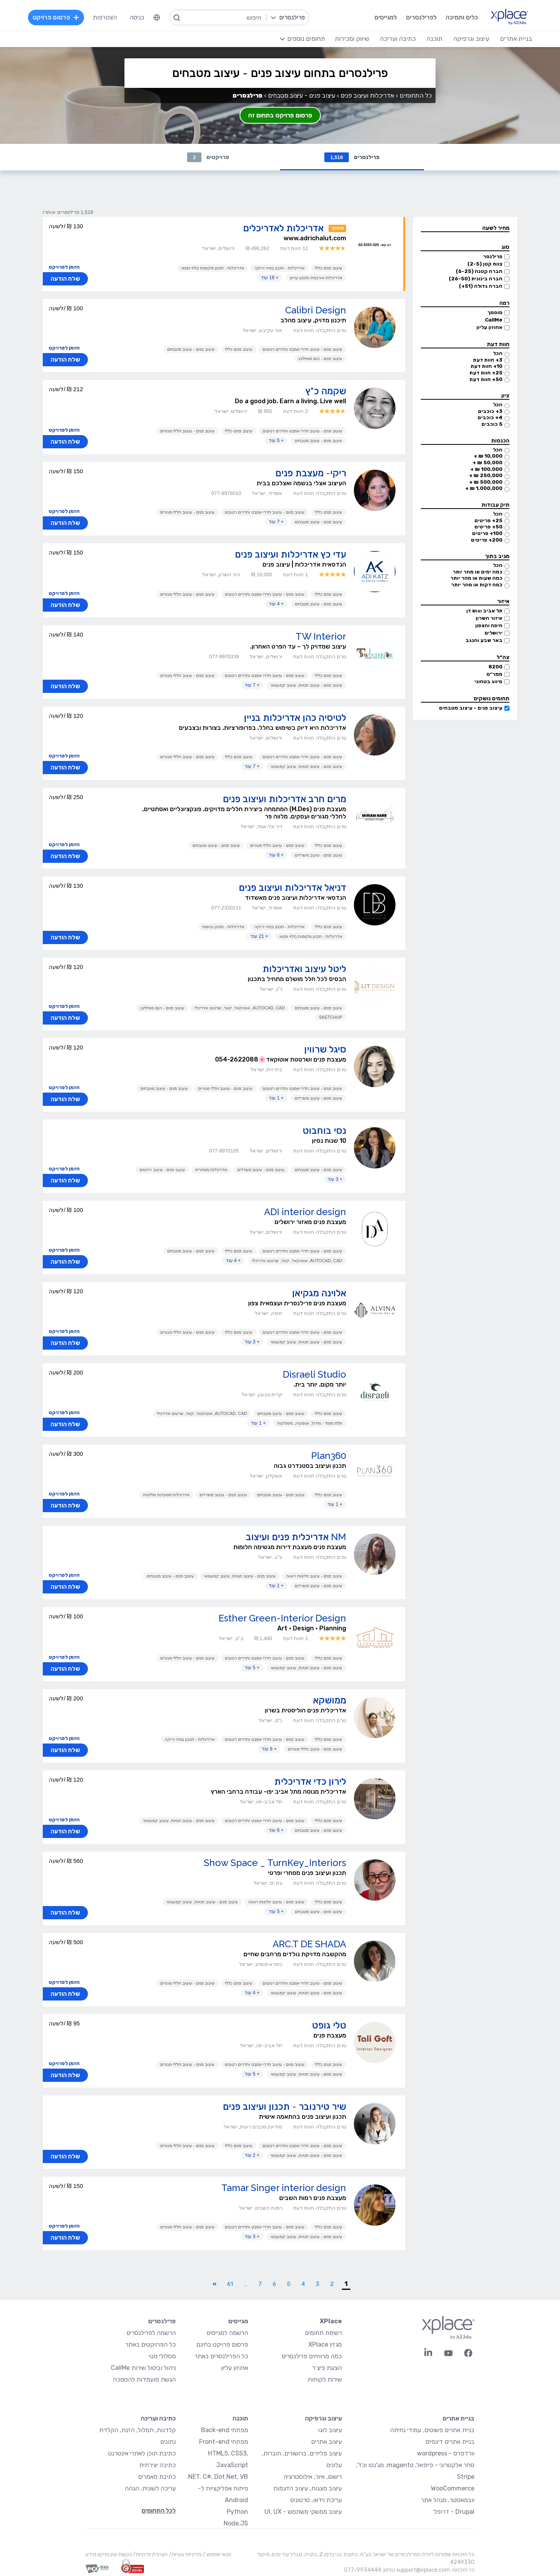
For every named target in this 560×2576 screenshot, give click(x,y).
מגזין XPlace (325, 2344)
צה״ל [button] (503, 657)
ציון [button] (505, 395)
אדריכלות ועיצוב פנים (367, 95)
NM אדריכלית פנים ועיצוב (296, 1536)
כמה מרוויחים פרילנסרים (312, 2356)
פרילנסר (492, 256)
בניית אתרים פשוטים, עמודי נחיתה (432, 2430)
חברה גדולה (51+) (480, 286)
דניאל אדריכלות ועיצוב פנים (292, 887)
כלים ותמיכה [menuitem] (462, 17)
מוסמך (494, 312)
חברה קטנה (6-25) (479, 271)
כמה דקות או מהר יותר (476, 585)
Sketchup (330, 1017)
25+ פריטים (488, 520)
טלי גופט (329, 2025)
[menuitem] (156, 17)
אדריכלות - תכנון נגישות (223, 926)
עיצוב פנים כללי (328, 268)
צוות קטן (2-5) (484, 264)
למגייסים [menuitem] (385, 17)
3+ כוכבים (490, 411)
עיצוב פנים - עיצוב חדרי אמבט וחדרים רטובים (302, 349)
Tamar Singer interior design (283, 2187)
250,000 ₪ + (485, 475)
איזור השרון (489, 618)
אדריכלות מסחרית (211, 1169)
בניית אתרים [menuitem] (516, 38)
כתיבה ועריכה (158, 2418)
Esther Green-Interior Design (282, 1618)
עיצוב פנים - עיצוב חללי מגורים (187, 430)
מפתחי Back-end (224, 2430)
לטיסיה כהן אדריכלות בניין (295, 717)
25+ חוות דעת (485, 373)
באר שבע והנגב (484, 640)
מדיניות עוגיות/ (184, 2554)
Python (237, 2511)
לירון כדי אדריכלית (310, 1781)
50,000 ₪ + (487, 462)
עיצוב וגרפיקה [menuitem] (471, 38)
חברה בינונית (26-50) (475, 279)
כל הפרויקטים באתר (150, 2344)
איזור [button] (503, 601)
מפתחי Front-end (223, 2441)
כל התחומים (416, 95)
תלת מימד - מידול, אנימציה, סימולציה (309, 1423)
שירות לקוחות (325, 2379)
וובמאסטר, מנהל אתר (447, 2500)
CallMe (493, 320)
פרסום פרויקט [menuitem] (56, 17)
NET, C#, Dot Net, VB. (217, 2476)
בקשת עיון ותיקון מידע (109, 2554)
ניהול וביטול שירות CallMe (143, 2367)
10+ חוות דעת (486, 366)
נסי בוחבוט (324, 1130)
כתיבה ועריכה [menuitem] (398, 38)
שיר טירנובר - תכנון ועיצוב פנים (284, 2106)
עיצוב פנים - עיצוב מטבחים (470, 708)
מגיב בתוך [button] (497, 556)
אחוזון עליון (489, 327)
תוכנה (240, 2418)
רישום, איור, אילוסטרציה (313, 2476)
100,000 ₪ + (486, 469)
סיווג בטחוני (488, 681)
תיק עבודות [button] (495, 505)
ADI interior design (305, 1211)
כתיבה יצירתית (157, 2465)
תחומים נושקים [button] (491, 698)
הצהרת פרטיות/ (150, 2554)
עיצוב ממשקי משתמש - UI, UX (303, 2511)
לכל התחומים (159, 2510)
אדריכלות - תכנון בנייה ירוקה (279, 268)
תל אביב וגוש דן (484, 611)
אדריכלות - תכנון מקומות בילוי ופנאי (212, 268)
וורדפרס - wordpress (445, 2453)
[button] (465, 228)
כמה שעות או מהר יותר (476, 578)
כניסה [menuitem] (137, 17)
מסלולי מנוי (162, 2356)
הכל (497, 353)
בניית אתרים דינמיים (449, 2441)
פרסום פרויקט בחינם (222, 2344)
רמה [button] (504, 303)
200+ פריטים (486, 540)
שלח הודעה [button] (65, 278)
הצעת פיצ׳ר (327, 2367)
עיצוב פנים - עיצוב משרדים (318, 855)
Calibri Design (315, 310)
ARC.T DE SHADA (309, 1944)
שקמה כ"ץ (325, 391)
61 (230, 2283)
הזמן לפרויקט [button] (64, 267)
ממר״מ (494, 674)
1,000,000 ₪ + (483, 488)
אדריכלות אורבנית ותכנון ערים (316, 277)
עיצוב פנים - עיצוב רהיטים (162, 1169)
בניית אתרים (458, 2418)
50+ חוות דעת (485, 379)
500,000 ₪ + (485, 482)
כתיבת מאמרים (157, 2476)
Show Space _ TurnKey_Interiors (275, 1862)
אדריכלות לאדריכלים (283, 228)
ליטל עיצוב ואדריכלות (304, 968)
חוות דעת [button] (498, 344)
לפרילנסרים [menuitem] (421, 17)
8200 (495, 667)
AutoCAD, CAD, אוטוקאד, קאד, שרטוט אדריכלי (239, 1008)
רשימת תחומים (323, 2332)
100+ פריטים (487, 533)
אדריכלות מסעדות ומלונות (166, 1494)
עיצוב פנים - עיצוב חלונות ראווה (314, 1576)
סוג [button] (505, 247)
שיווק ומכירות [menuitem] (352, 38)
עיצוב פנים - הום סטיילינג (320, 358)
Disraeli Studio (314, 1374)
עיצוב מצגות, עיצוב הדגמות (307, 2488)
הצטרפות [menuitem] (105, 17)
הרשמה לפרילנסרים (151, 2332)
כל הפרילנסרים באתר (221, 2356)
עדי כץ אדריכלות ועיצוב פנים (290, 554)
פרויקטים (208, 157)
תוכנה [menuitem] (435, 38)
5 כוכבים (491, 424)
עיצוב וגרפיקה (323, 2418)
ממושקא (329, 1700)
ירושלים (493, 633)
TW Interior (321, 636)
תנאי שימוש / (216, 2554)
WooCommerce (452, 2488)
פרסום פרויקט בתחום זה (280, 115)
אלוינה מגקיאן (319, 1293)
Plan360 (328, 1455)
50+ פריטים (488, 527)
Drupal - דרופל (454, 2511)
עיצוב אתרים (326, 2441)
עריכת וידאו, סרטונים (316, 2500)
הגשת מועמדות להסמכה (144, 2379)
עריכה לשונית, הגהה (150, 2488)
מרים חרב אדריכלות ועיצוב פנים (284, 798)
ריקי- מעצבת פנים (310, 473)
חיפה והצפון (488, 625)
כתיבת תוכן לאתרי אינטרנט (142, 2453)
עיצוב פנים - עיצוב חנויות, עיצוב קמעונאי (306, 685)
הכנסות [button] (500, 440)
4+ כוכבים (490, 417)
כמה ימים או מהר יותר (477, 572)
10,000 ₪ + (488, 456)
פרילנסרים (352, 157)
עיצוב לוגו (330, 2430)
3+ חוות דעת (487, 360)
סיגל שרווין (325, 1049)
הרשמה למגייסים (227, 2332)
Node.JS (236, 2523)
